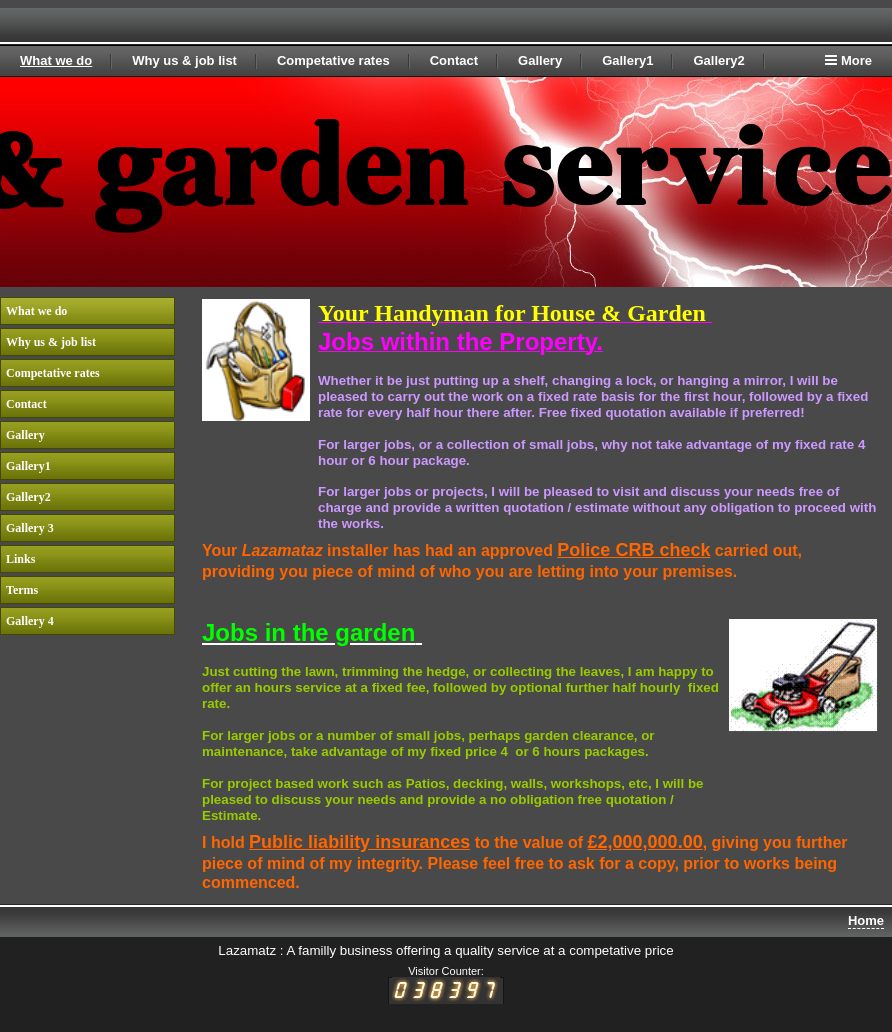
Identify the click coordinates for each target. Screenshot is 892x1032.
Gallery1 (627, 60)
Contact (454, 60)
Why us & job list (184, 60)
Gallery (540, 60)
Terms (22, 590)
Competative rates (333, 60)
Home (866, 920)
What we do (56, 60)
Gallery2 (718, 60)
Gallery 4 (30, 621)
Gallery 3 (30, 528)
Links (20, 559)
